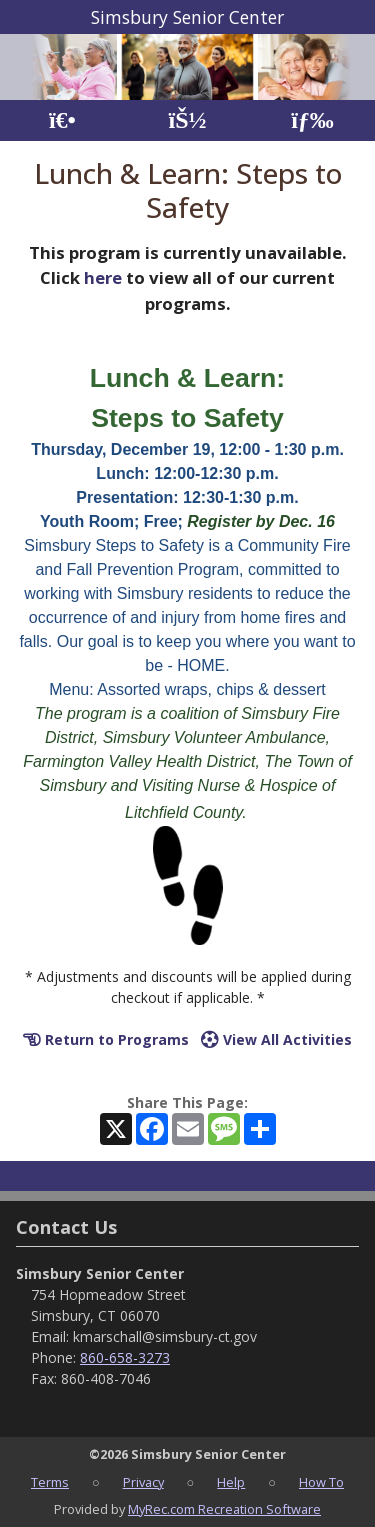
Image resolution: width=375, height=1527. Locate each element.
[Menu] (312, 120)
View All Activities (276, 1039)
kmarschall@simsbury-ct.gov (165, 1336)
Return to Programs (106, 1039)
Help (231, 1482)
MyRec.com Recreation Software (224, 1509)
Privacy (143, 1482)
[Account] (187, 120)
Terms (50, 1482)
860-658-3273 (125, 1357)
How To (321, 1482)
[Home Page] (62, 120)
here (103, 277)
